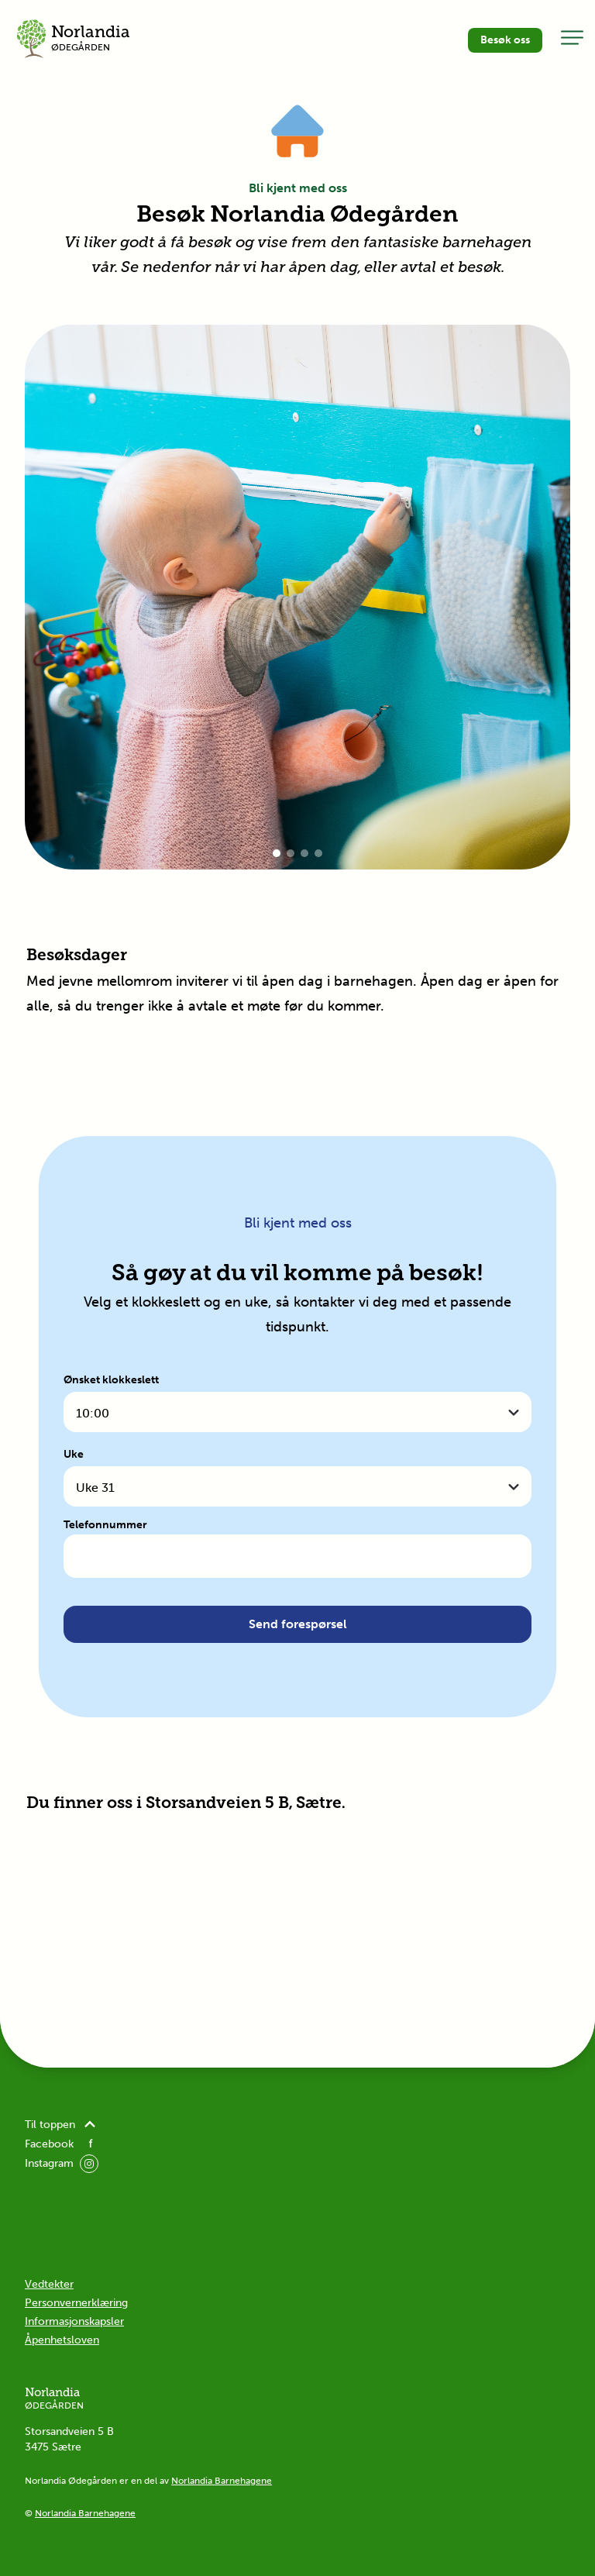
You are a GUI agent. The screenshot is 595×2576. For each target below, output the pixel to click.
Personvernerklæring (76, 2302)
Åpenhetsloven (62, 2340)
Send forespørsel (298, 1624)
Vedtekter (49, 2284)
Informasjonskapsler (74, 2321)
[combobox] (297, 1412)
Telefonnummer (105, 1525)
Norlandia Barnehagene (221, 2480)
